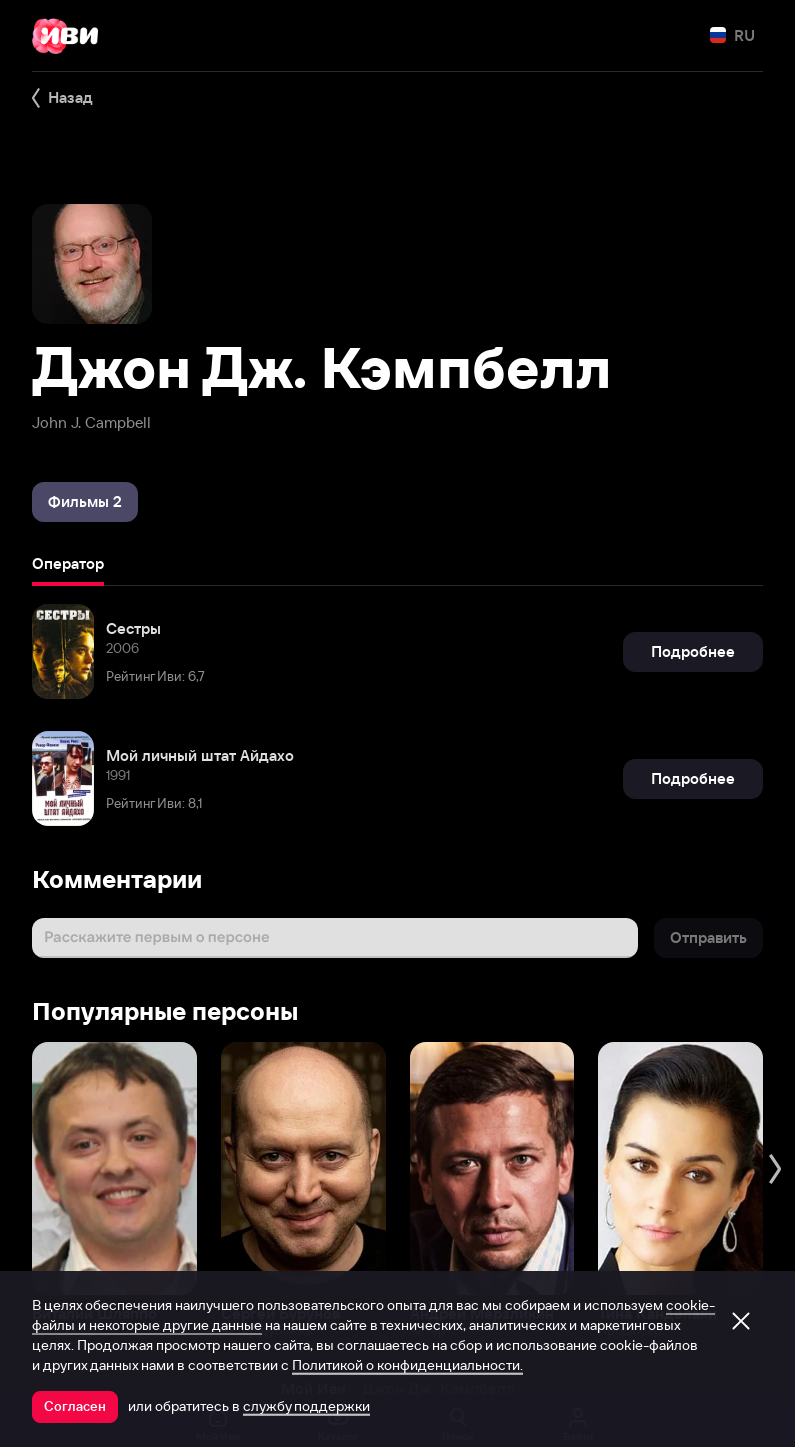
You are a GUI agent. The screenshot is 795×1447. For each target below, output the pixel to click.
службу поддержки (306, 1406)
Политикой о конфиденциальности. (407, 1365)
